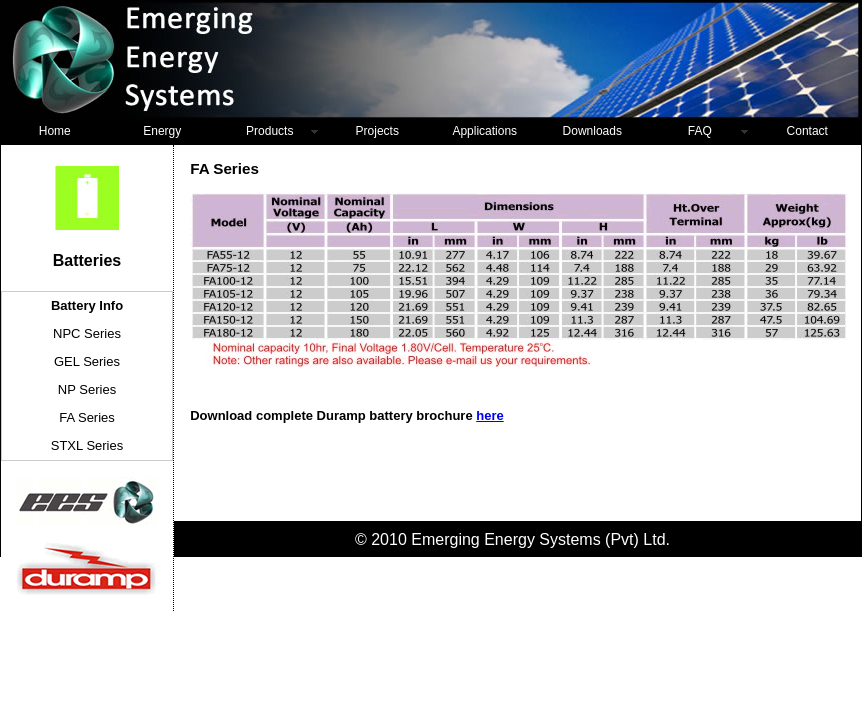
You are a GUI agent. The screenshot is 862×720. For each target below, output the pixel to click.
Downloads (592, 131)
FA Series (87, 417)
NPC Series (87, 333)
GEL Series (87, 361)
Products (269, 131)
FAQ (700, 131)
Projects (377, 131)
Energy (162, 131)
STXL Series (87, 445)
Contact (807, 131)
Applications (484, 131)
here (489, 415)
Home (55, 131)
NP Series (87, 389)
